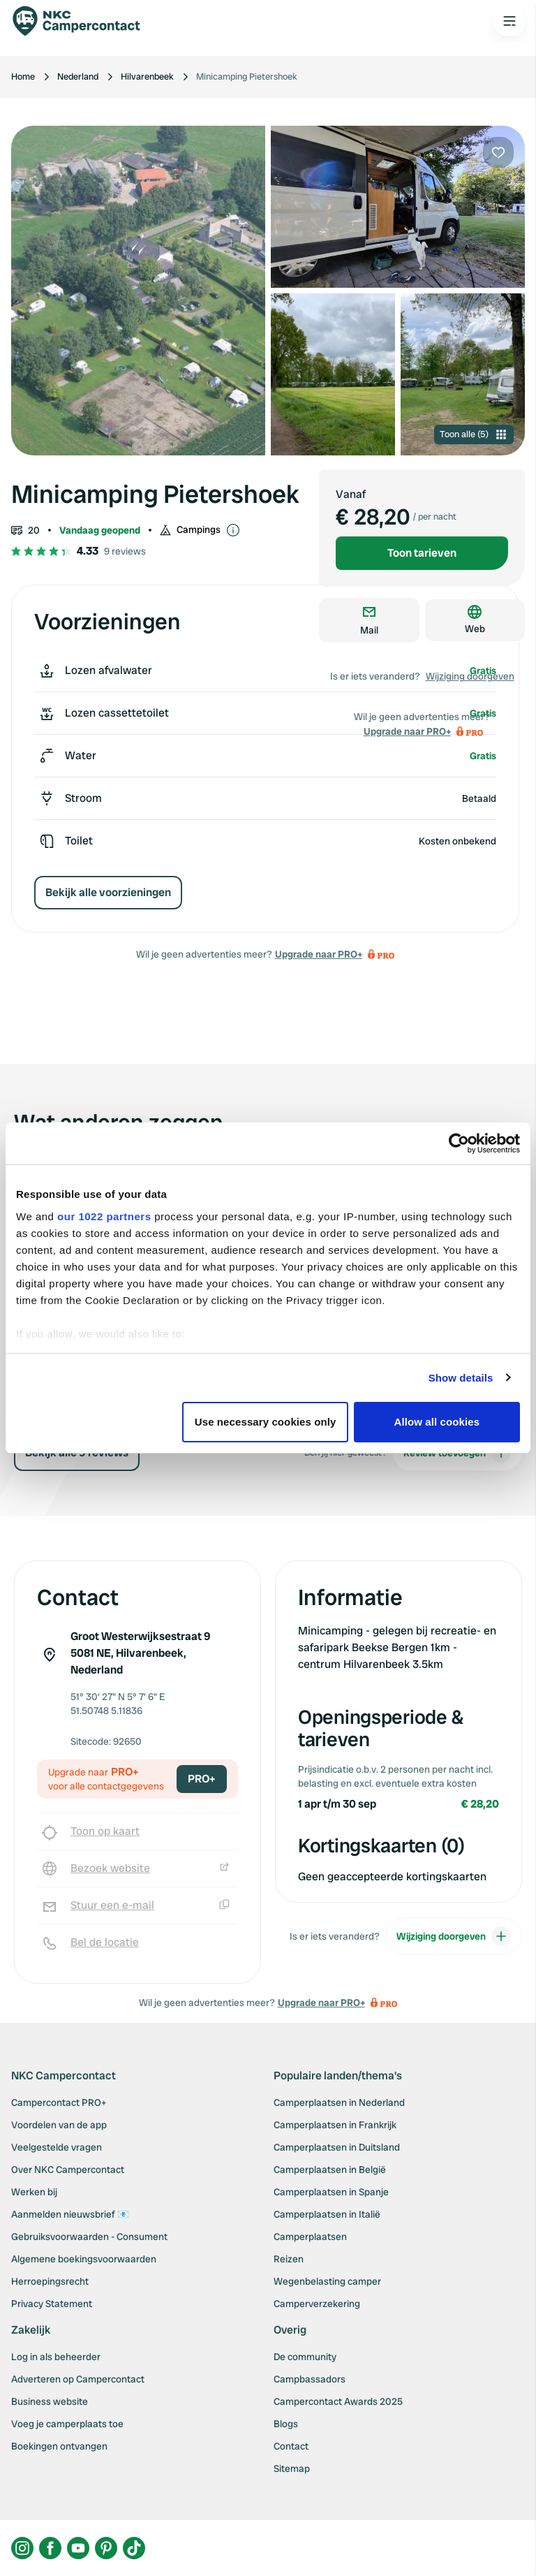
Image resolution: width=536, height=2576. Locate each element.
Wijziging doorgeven (470, 676)
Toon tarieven (421, 553)
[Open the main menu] (509, 21)
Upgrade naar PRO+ (318, 954)
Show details (461, 1378)
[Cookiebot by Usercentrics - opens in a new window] (459, 1143)
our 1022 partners (104, 1216)
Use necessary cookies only (265, 1422)
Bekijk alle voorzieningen (108, 892)
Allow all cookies (437, 1422)
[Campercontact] (83, 21)
